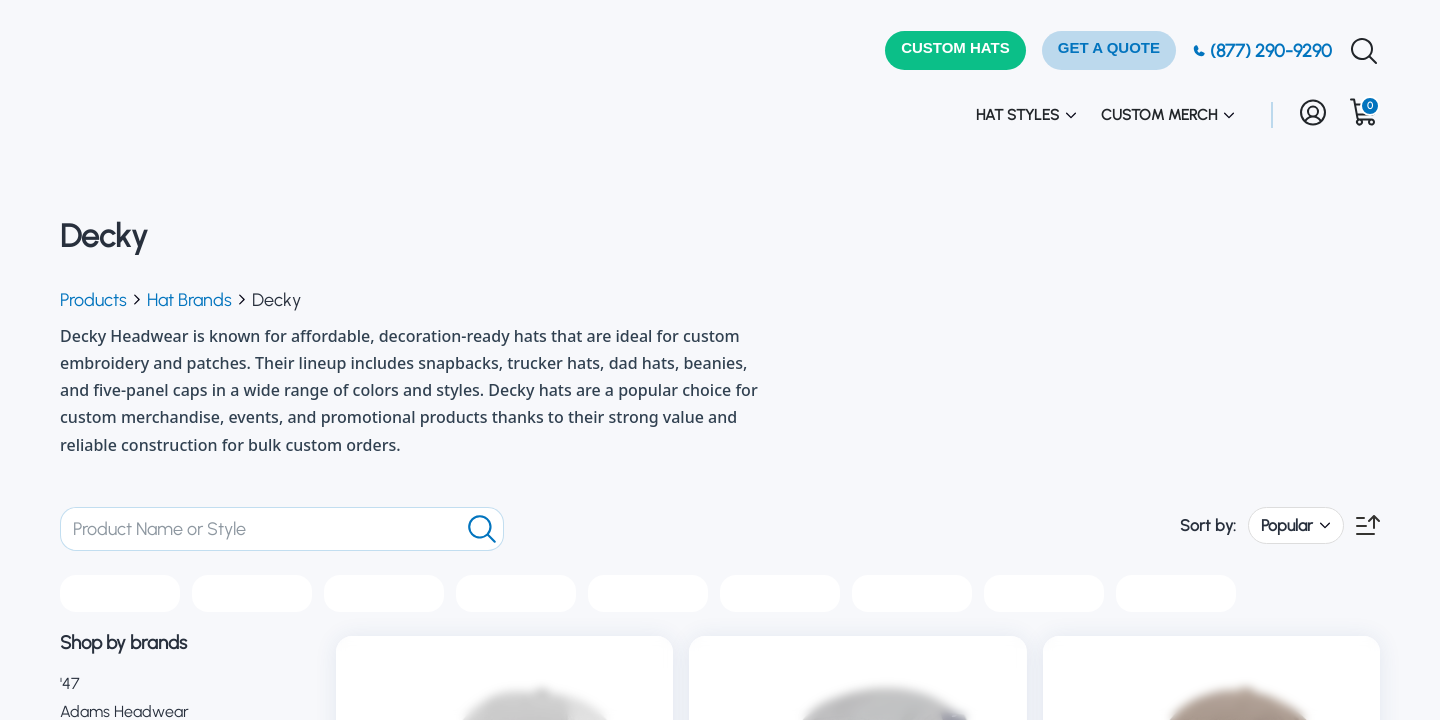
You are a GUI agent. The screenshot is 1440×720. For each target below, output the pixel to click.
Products (93, 300)
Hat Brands (189, 300)
